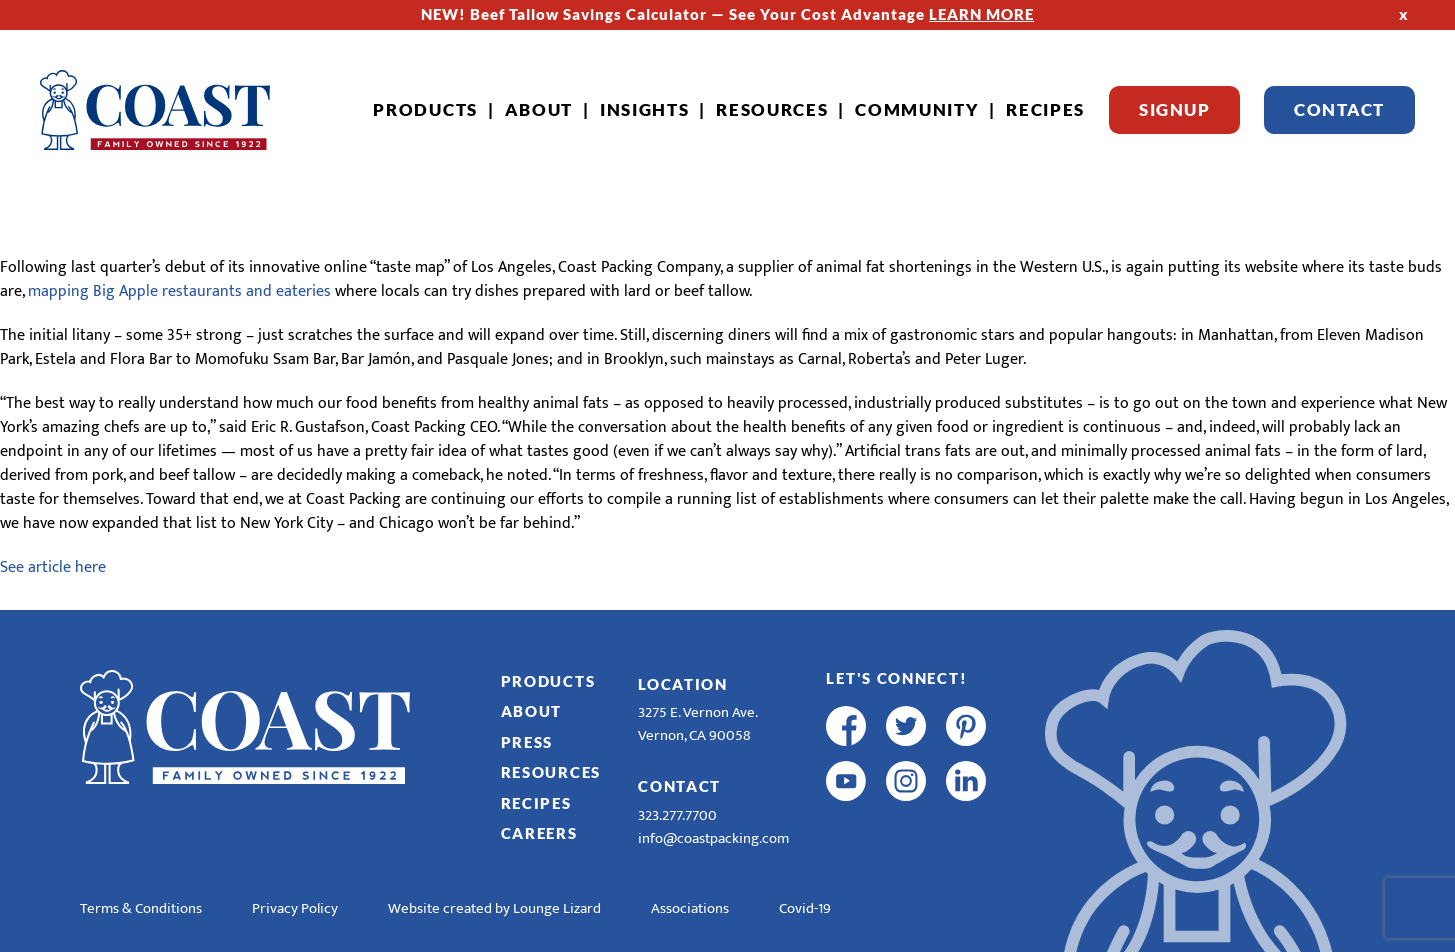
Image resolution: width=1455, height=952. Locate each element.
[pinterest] (966, 726)
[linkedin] (966, 781)
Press (527, 742)
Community (917, 109)
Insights (645, 109)
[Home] (155, 110)
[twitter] (906, 726)
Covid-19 (805, 908)
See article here (53, 567)
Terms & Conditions (141, 908)
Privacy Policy (295, 908)
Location (683, 684)
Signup (1174, 109)
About (539, 109)
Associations (690, 908)
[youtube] (846, 781)
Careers (539, 833)
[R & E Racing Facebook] (846, 836)
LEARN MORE (981, 14)
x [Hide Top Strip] (1404, 14)
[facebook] (846, 726)
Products (425, 109)
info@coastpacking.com (713, 838)
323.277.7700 (677, 815)
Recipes (1045, 109)
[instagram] (906, 781)
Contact (1339, 109)
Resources (772, 109)
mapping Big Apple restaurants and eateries (179, 291)
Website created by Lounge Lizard (494, 908)
